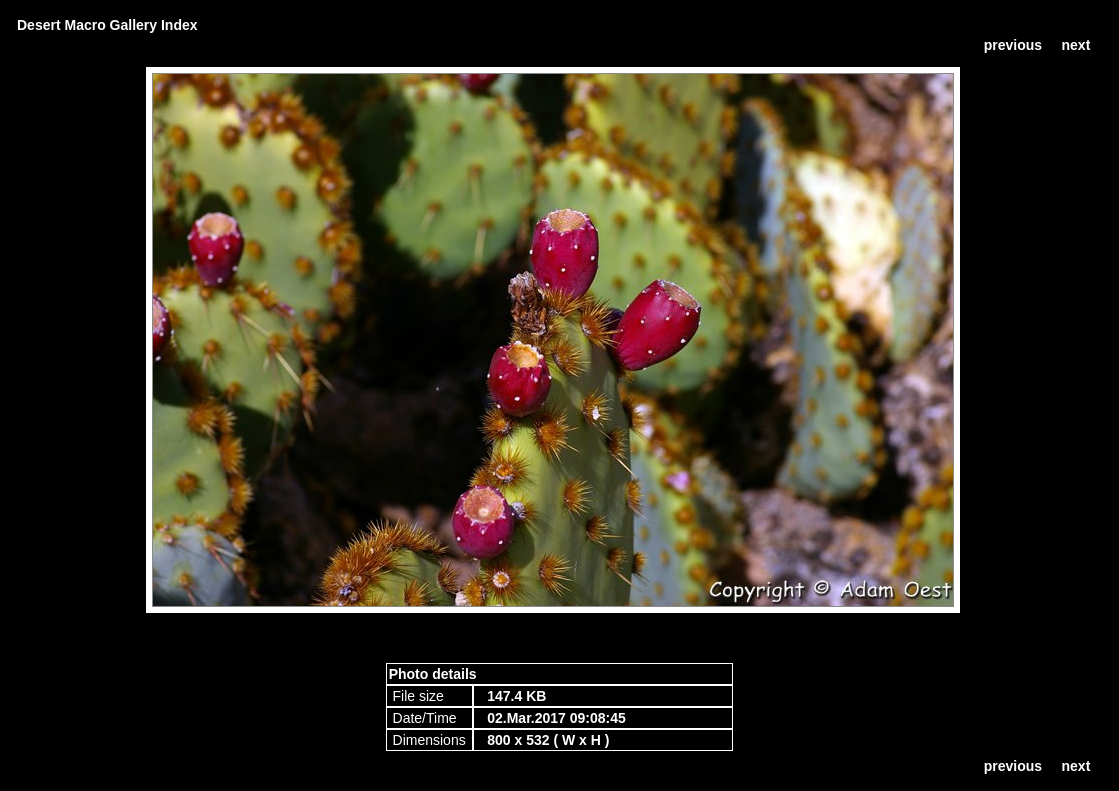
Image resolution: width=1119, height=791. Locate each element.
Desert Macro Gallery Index (107, 25)
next (1076, 45)
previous (1013, 45)
